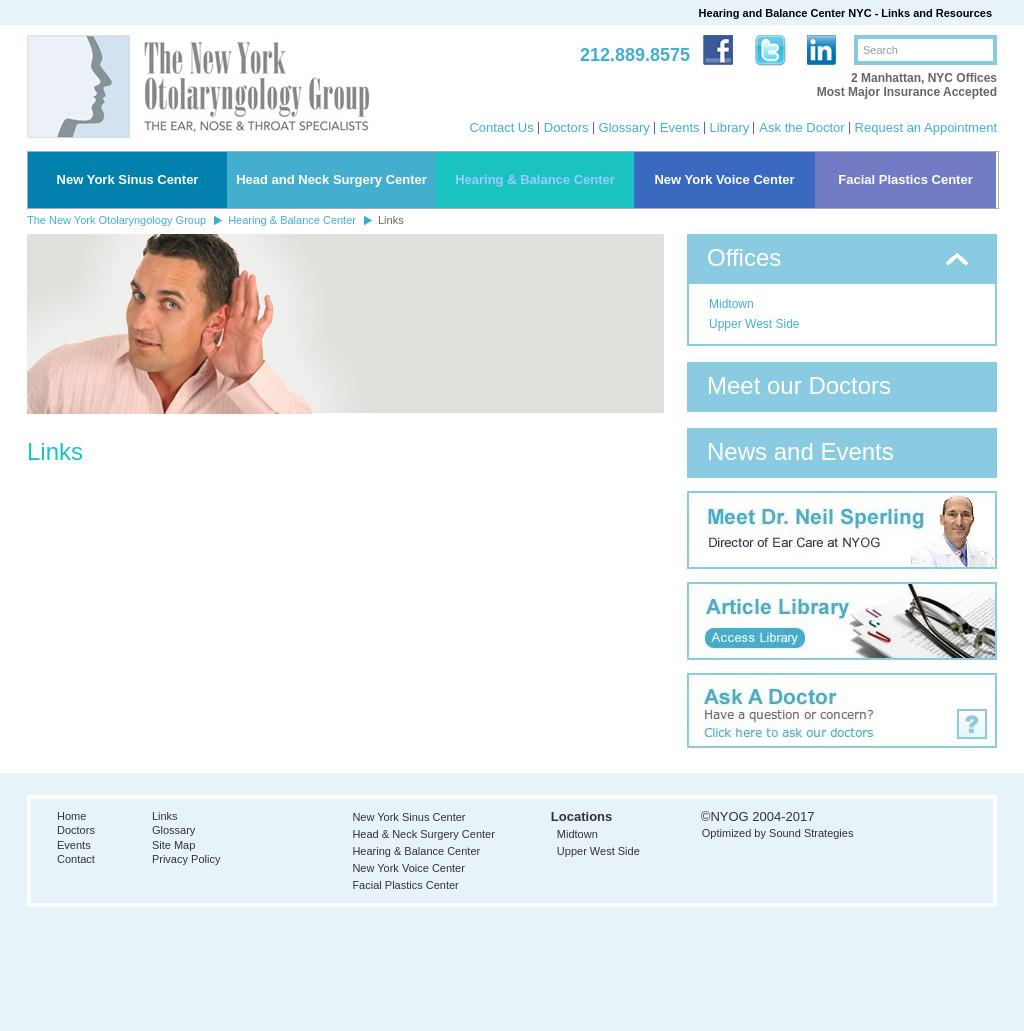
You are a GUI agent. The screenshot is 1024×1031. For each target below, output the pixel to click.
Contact (76, 859)
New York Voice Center (724, 179)
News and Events (800, 451)
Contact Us (501, 127)
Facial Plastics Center (905, 179)
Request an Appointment (926, 127)
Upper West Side (754, 324)
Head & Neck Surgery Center (423, 834)
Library (730, 127)
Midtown (731, 304)
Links (165, 816)
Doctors (566, 127)
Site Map (173, 845)
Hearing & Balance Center (535, 179)
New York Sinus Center (128, 179)
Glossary (624, 127)
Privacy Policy (186, 859)
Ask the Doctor (801, 127)
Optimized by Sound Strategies (778, 833)
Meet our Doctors (799, 385)
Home (71, 816)
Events (680, 127)
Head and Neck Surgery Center (331, 179)
